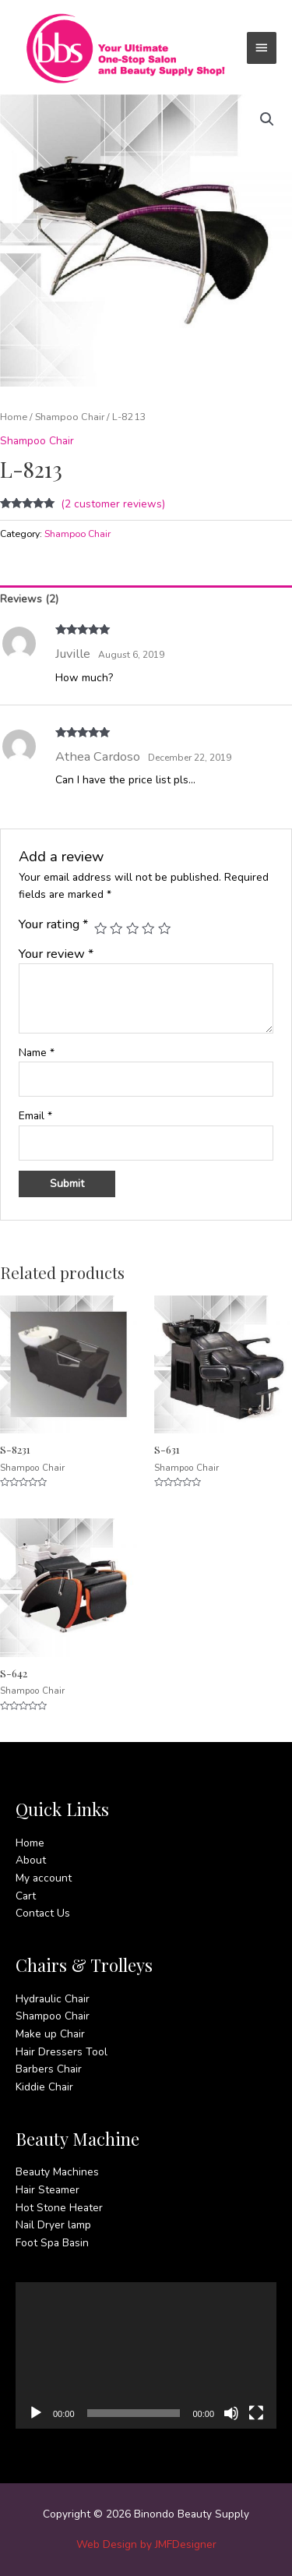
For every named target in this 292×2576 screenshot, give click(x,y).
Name (37, 1052)
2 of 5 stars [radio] (116, 928)
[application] (146, 2355)
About (31, 1860)
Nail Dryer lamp (53, 2224)
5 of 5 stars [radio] (164, 928)
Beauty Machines (57, 2171)
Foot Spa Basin (52, 2242)
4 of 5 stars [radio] (148, 928)
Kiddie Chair (44, 2087)
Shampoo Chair (69, 416)
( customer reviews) (113, 503)
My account (44, 1878)
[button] (267, 119)
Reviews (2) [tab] (29, 599)
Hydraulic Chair (53, 1998)
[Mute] (231, 2413)
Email (35, 1115)
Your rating (53, 924)
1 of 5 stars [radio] (100, 928)
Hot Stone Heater (59, 2207)
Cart (26, 1896)
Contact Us (43, 1913)
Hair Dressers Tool (61, 2051)
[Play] (36, 2413)
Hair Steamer (47, 2189)
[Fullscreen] (256, 2413)
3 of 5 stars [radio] (132, 928)
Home (13, 416)
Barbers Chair (49, 2069)
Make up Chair (50, 2034)
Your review (56, 954)
